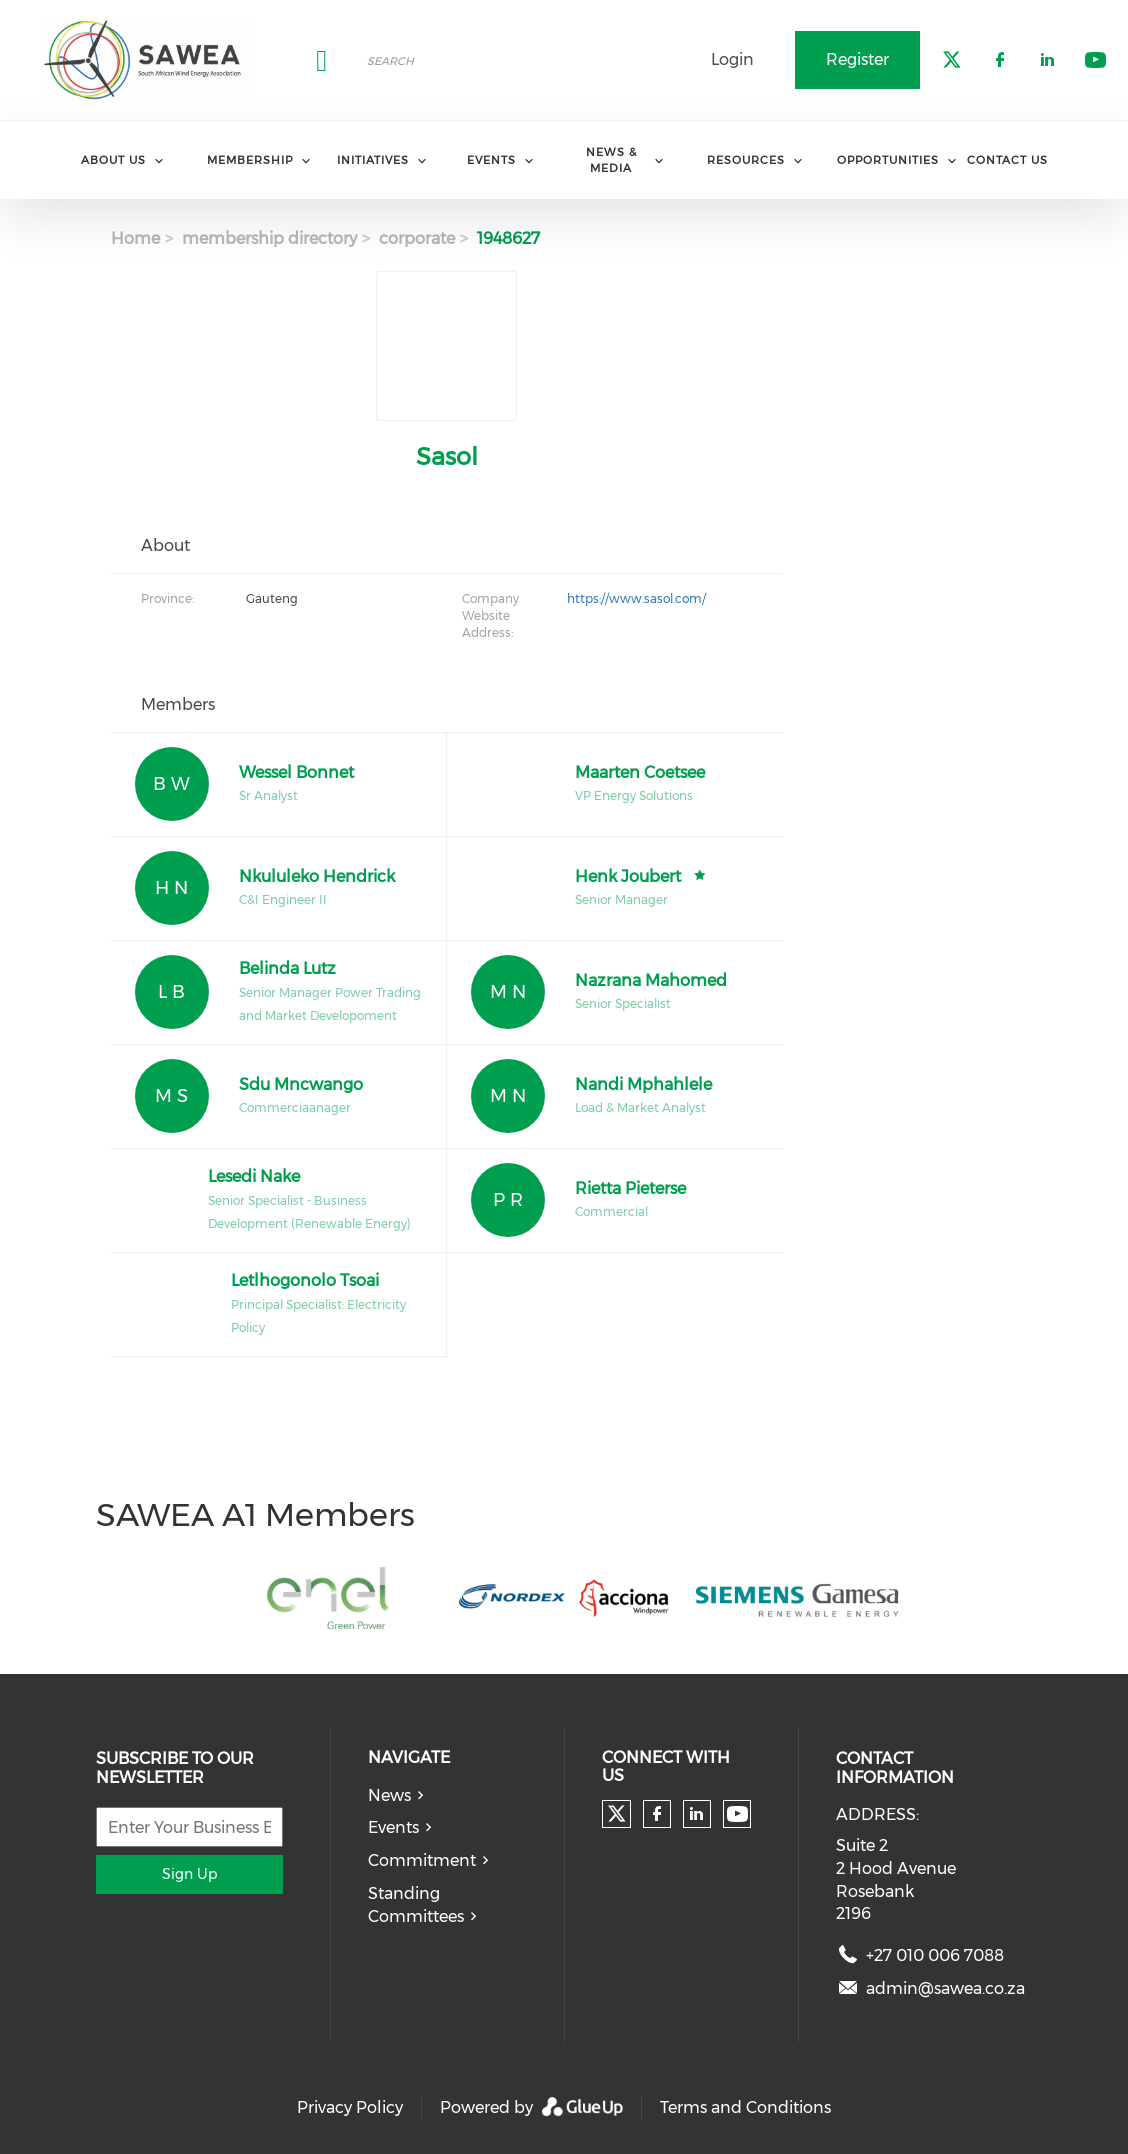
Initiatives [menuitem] (373, 160)
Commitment (422, 1860)
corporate (417, 238)
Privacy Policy (350, 2107)
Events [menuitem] (491, 160)
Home (135, 238)
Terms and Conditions (745, 2107)
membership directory (269, 238)
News (389, 1795)
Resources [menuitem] (746, 160)
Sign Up (189, 1874)
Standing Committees (416, 1905)
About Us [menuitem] (113, 160)
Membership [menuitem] (250, 160)
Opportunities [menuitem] (888, 160)
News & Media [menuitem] (611, 159)
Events (393, 1827)
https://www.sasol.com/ (636, 598)
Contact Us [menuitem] (1007, 160)
